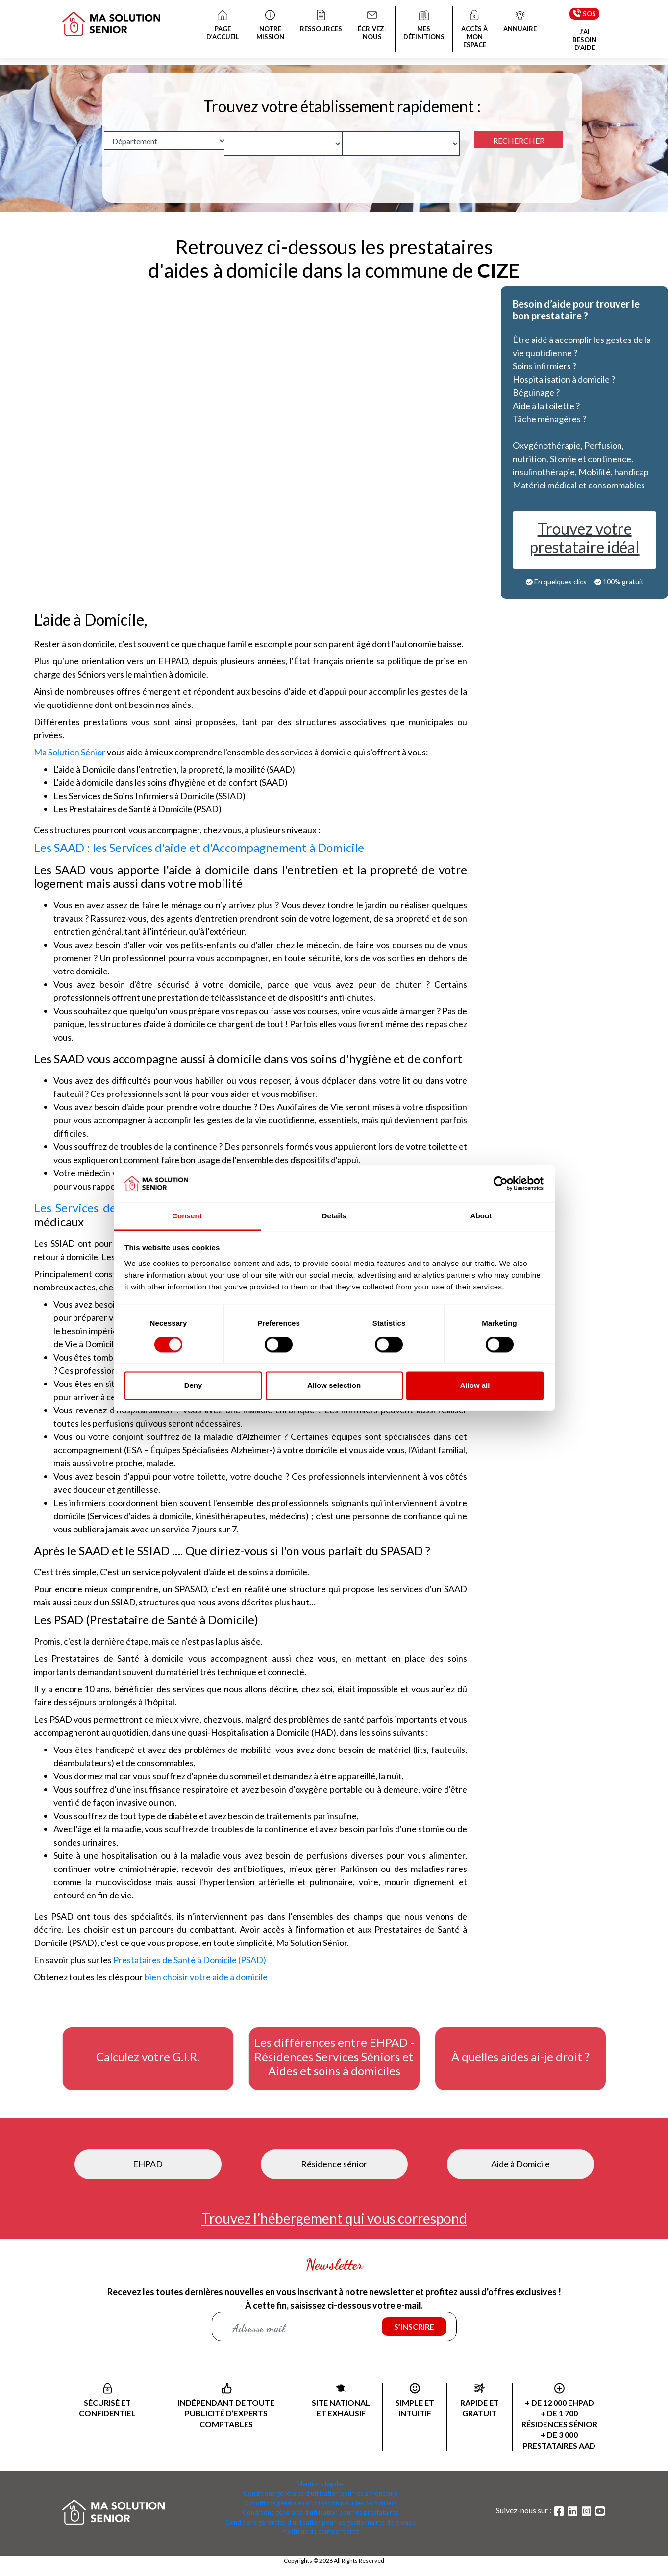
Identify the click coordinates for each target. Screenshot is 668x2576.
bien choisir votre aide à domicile (206, 1976)
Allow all (475, 1385)
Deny (193, 1385)
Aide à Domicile (520, 2164)
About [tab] (481, 1216)
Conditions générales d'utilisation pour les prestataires (320, 2512)
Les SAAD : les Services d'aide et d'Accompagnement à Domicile (199, 847)
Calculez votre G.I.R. (147, 2057)
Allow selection (334, 1385)
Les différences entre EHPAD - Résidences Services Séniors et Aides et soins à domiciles (334, 2057)
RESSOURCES (321, 22)
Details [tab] (334, 1216)
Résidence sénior (334, 2164)
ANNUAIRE (520, 22)
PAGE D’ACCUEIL (222, 26)
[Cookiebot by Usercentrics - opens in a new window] (501, 1183)
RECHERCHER (518, 140)
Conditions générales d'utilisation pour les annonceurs (320, 2493)
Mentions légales (321, 2484)
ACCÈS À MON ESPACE (474, 30)
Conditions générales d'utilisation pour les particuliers (320, 2503)
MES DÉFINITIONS (423, 26)
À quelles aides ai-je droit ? (520, 2057)
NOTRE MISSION (270, 26)
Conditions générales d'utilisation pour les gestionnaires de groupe (320, 2522)
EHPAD (148, 2164)
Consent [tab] (187, 1216)
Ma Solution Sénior (69, 752)
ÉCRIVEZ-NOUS (372, 26)
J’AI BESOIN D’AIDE (584, 39)
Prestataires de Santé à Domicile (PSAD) (189, 1959)
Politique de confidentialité (320, 2531)
